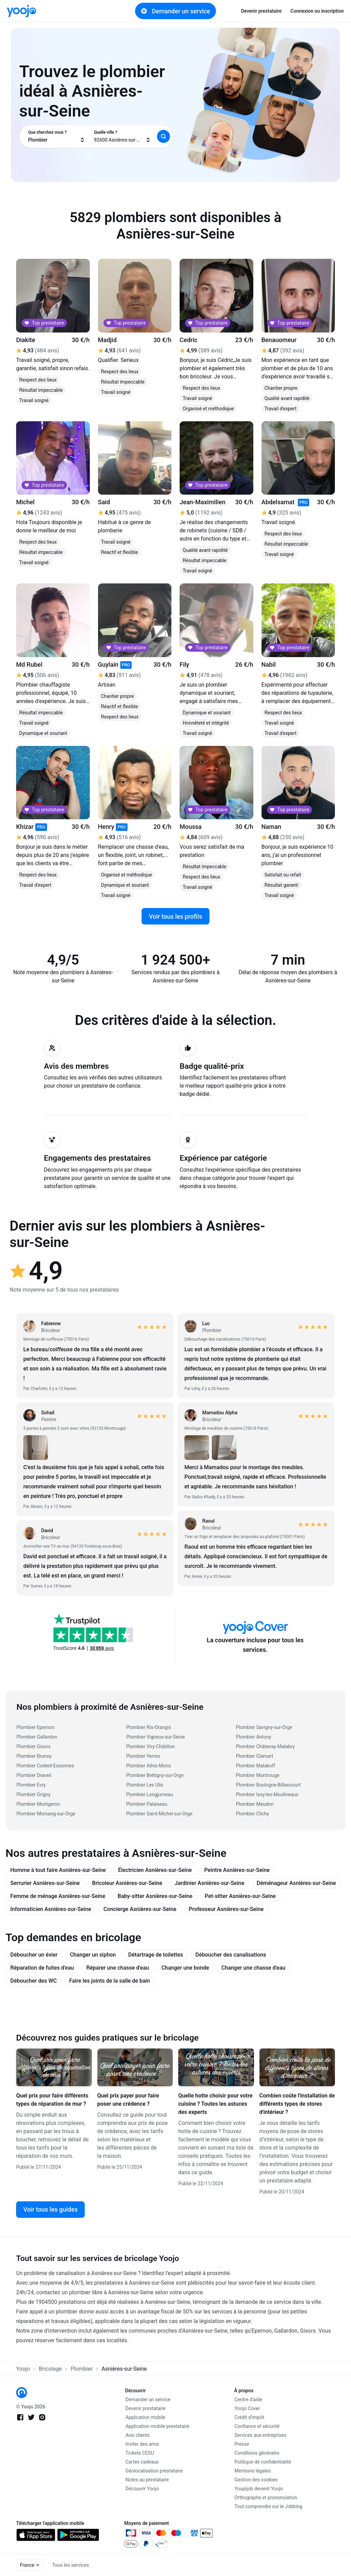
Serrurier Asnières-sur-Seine (45, 1883)
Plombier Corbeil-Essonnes (45, 1765)
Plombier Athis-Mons (148, 1765)
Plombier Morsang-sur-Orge (45, 1813)
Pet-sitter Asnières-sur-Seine (240, 1896)
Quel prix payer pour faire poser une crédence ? (128, 2099)
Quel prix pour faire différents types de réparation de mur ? (52, 2099)
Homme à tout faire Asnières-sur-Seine (58, 1870)
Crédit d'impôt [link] (249, 2417)
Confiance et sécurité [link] (256, 2426)
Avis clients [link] (137, 2435)
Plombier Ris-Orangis (148, 1727)
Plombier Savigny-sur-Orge (264, 1727)
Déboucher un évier (34, 1954)
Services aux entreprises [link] (260, 2435)
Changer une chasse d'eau (253, 1967)
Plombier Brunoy (34, 1756)
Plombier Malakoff (255, 1765)
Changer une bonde (185, 1967)
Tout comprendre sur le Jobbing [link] (268, 2506)
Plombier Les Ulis (144, 1785)
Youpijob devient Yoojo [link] (258, 2488)
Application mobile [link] (145, 2417)
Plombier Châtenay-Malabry (265, 1746)
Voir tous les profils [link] (175, 916)
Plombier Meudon (255, 1804)
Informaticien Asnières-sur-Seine (50, 1909)
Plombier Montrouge (258, 1775)
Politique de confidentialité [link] (262, 2462)
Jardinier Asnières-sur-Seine (209, 1883)
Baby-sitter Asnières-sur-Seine (155, 1896)
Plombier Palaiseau (146, 1804)
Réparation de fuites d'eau (42, 1967)
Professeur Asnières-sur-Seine (226, 1909)
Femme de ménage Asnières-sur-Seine (57, 1896)
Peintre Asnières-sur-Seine (237, 1870)
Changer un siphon (93, 1954)
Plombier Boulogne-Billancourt (268, 1785)
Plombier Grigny (33, 1794)
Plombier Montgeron (38, 1804)
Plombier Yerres (143, 1756)
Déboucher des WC (33, 1981)
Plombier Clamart (254, 1756)
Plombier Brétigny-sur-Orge (154, 1775)
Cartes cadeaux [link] (142, 2462)
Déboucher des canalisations (230, 1954)
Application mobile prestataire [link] (157, 2426)
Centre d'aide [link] (248, 2399)
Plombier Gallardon (36, 1737)
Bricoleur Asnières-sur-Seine (127, 1883)
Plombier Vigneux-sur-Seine (155, 1737)
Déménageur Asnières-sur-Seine (296, 1883)
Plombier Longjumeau (149, 1794)
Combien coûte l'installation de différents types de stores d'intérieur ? (297, 2103)
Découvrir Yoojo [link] (142, 2488)
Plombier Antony (253, 1737)
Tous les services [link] (70, 2565)
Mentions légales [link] (252, 2471)
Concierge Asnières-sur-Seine (140, 1909)
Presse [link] (241, 2444)
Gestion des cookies (256, 2479)
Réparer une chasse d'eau (117, 1967)
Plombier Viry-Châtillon (150, 1746)
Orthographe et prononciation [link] (265, 2497)
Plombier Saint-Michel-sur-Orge (159, 1813)
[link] (21, 11)
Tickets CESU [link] (139, 2453)
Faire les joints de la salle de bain (109, 1981)
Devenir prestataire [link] (261, 11)
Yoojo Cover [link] (247, 2408)
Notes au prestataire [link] (147, 2479)
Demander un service (175, 11)
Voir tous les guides (50, 2209)
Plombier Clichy (252, 1813)
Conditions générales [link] (256, 2453)
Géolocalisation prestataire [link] (154, 2471)
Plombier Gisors (33, 1746)
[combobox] (56, 136)
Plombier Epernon (35, 1727)
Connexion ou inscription (317, 11)
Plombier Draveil (33, 1775)
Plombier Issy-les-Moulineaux (267, 1794)
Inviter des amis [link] (142, 2444)
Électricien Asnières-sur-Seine (155, 1870)
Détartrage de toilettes (155, 1954)
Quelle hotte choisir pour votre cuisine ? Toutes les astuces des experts (215, 2103)
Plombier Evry (31, 1785)
